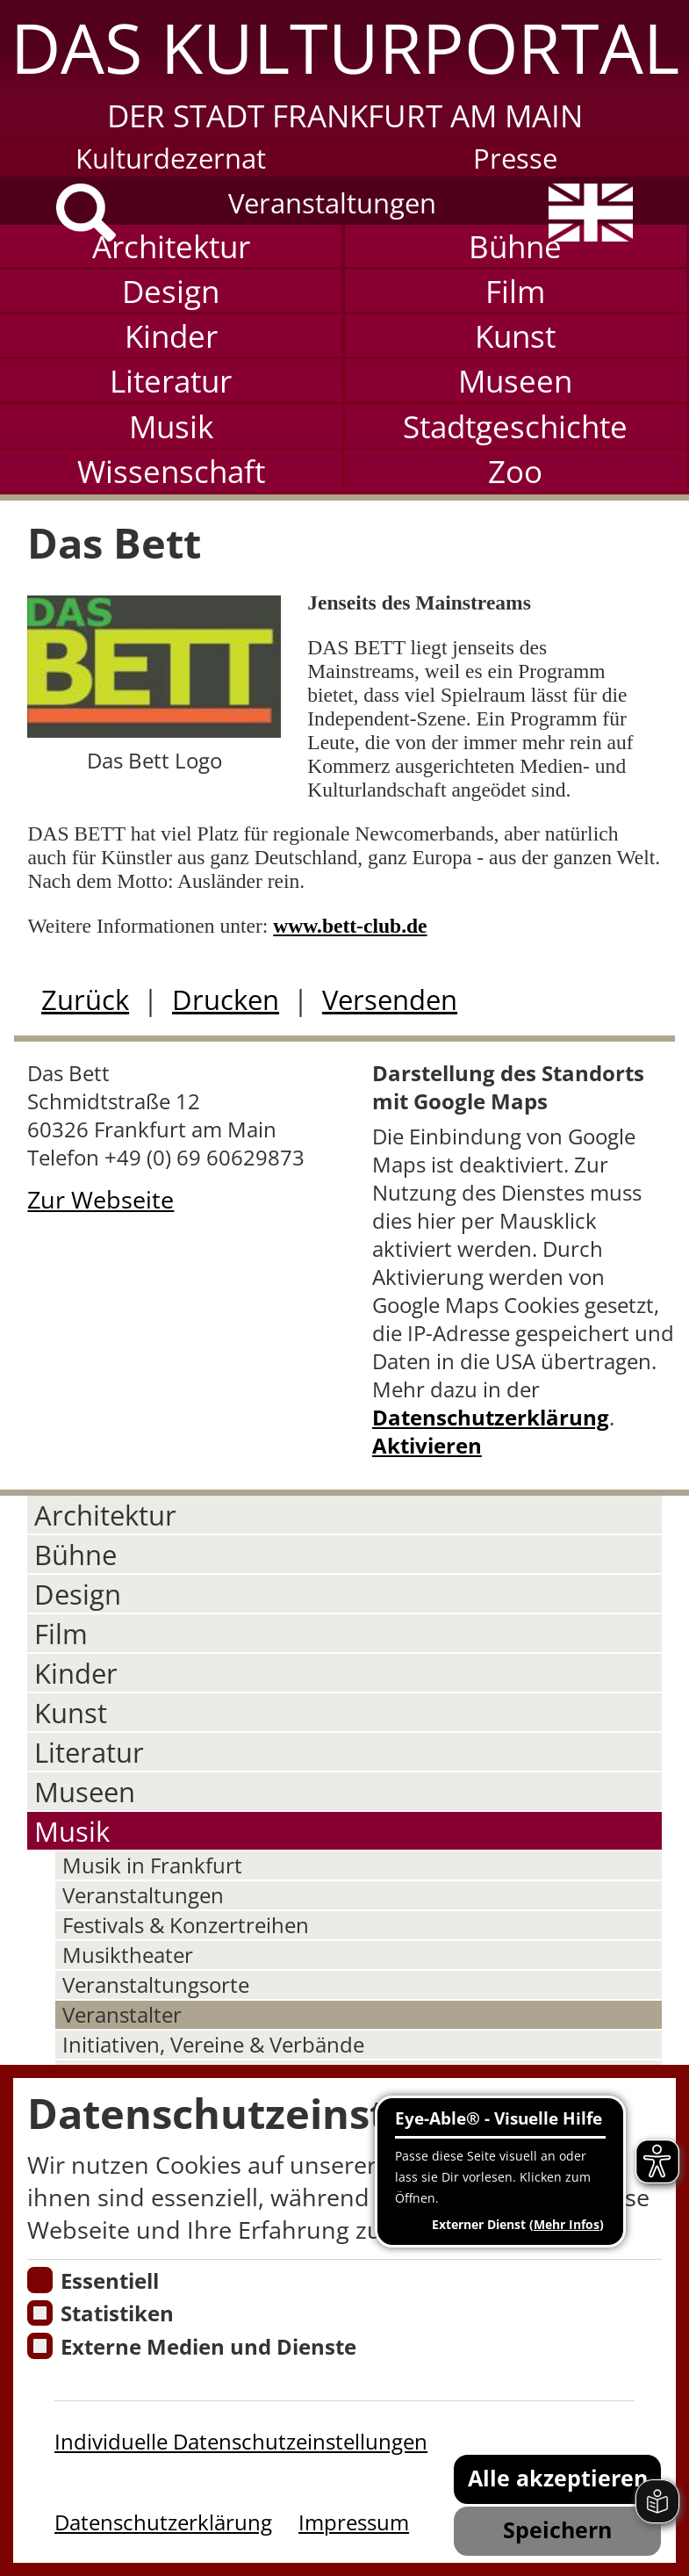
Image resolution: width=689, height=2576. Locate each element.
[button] (344, 68)
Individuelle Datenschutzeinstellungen (240, 2442)
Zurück (85, 999)
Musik (171, 426)
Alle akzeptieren (558, 2478)
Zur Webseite (100, 1199)
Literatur (171, 380)
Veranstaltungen (332, 202)
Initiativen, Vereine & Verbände (213, 2045)
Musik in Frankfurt (152, 1865)
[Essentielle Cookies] (40, 2280)
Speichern (557, 2529)
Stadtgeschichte (515, 426)
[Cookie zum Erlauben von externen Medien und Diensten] (40, 2346)
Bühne (515, 246)
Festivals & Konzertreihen (185, 1925)
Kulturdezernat (170, 158)
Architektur (171, 246)
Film (515, 291)
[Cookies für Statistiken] (40, 2313)
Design (170, 291)
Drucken (225, 999)
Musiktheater (127, 1955)
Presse (515, 158)
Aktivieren (427, 1446)
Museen (515, 380)
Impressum (353, 2522)
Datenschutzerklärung (490, 1417)
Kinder (171, 335)
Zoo (515, 471)
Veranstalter (122, 2015)
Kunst (515, 335)
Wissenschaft (171, 471)
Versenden (389, 999)
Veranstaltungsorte (155, 1985)
